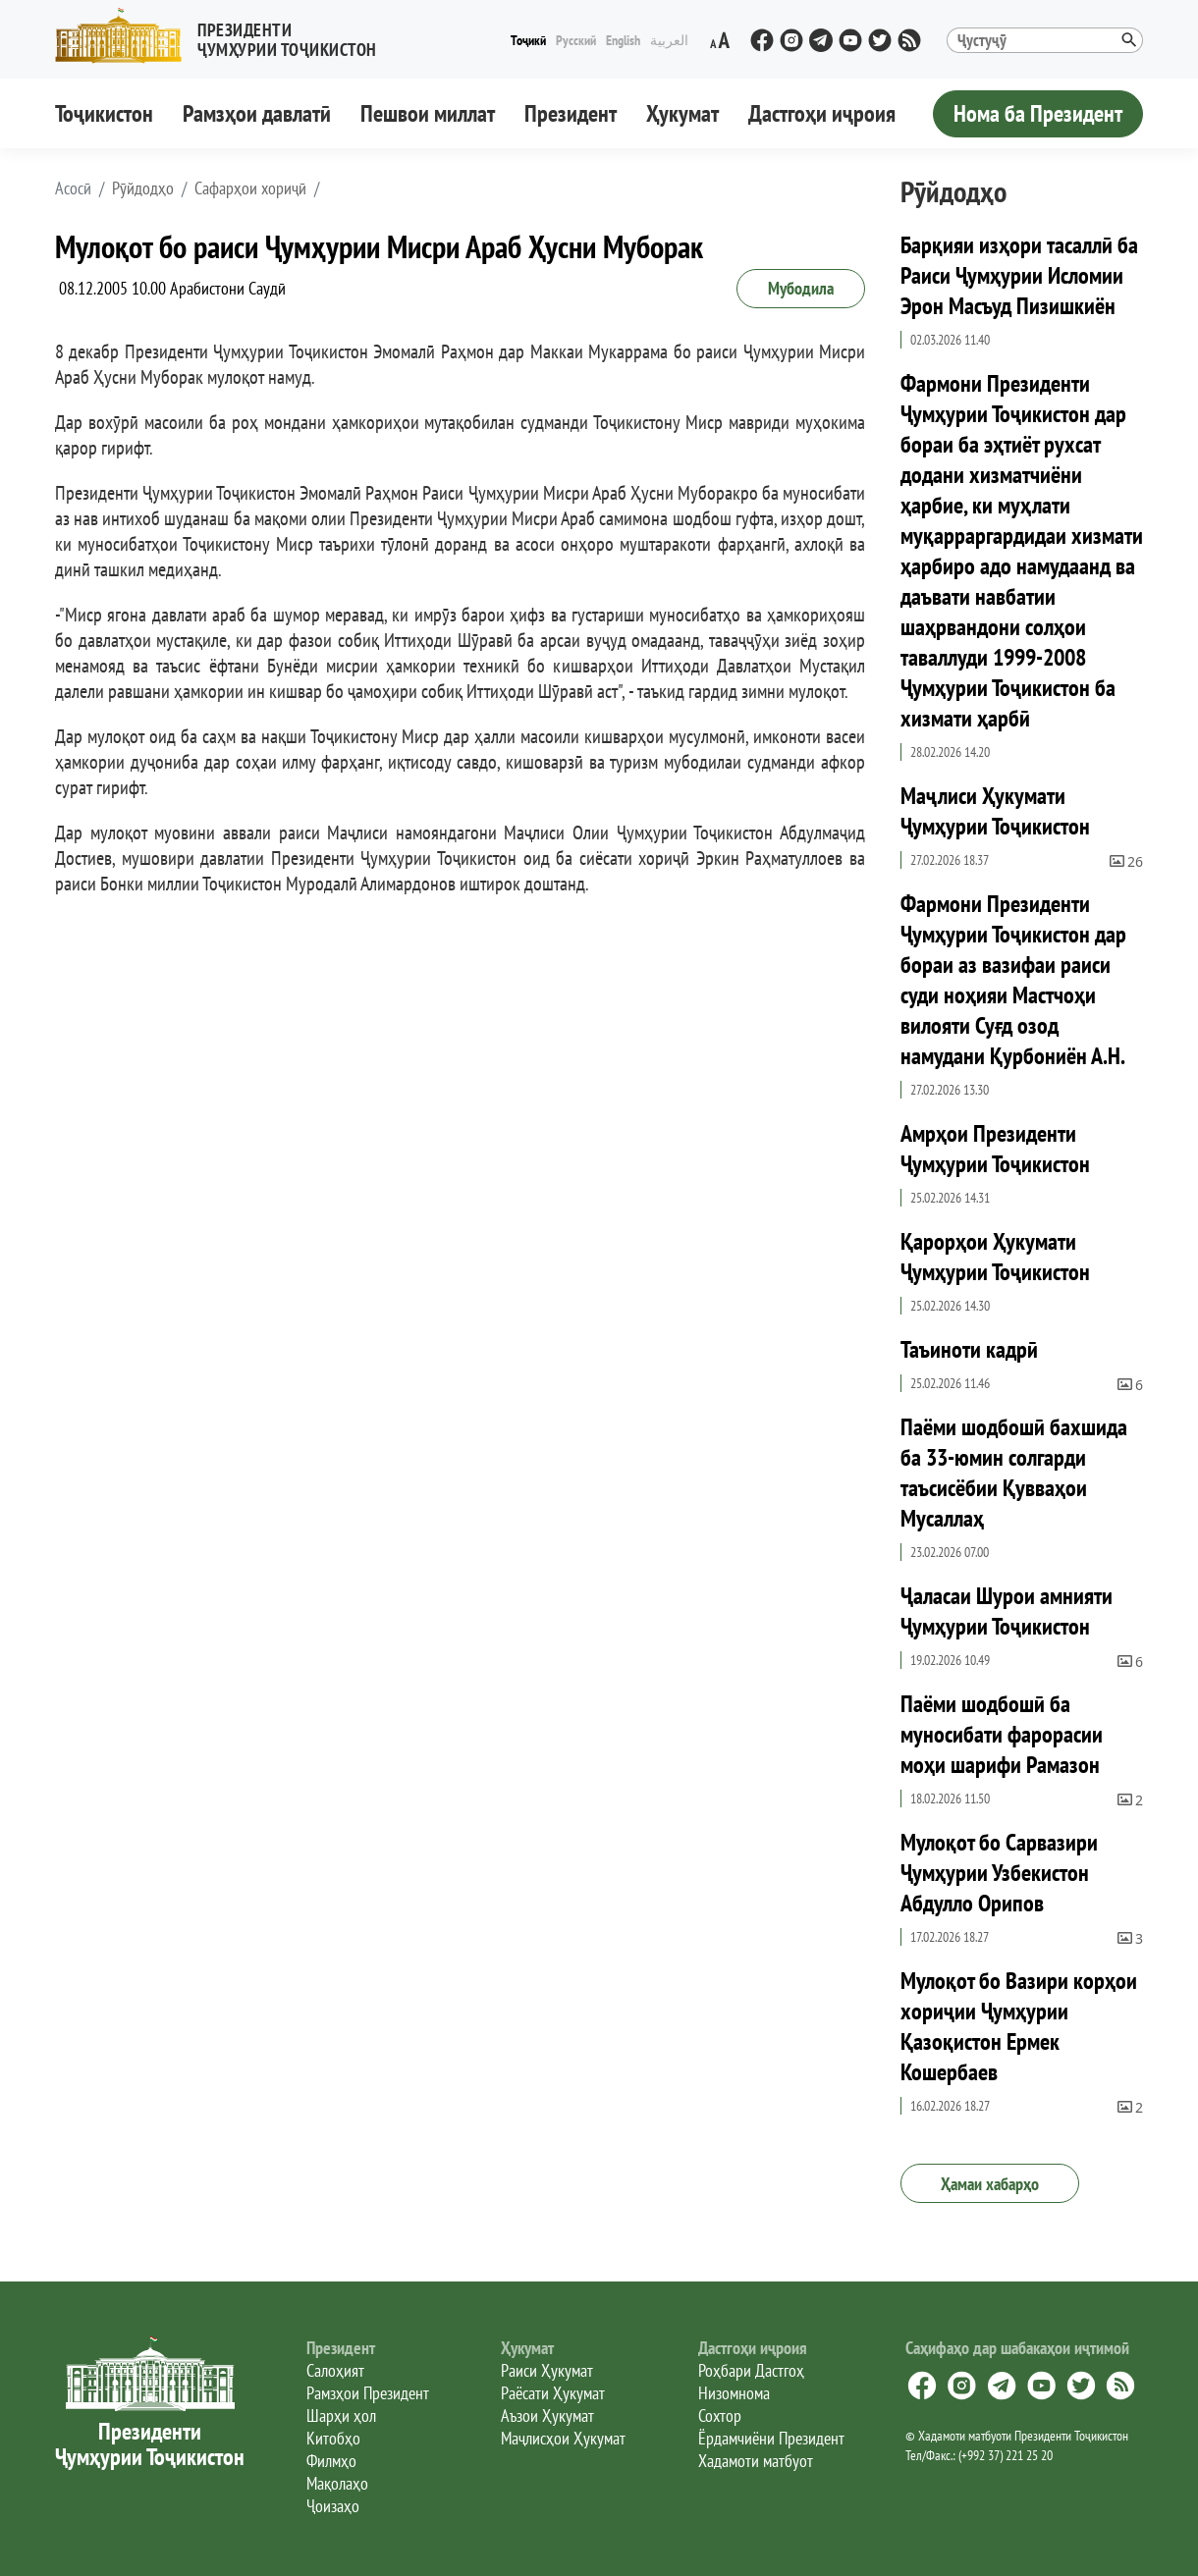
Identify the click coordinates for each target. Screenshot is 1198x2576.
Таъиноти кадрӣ (969, 1349)
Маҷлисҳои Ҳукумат (563, 2438)
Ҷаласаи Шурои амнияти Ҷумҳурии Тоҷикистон (1006, 1611)
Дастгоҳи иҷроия (822, 113)
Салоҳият (335, 2370)
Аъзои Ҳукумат (547, 2415)
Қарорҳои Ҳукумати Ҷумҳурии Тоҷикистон (995, 1256)
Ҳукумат (682, 113)
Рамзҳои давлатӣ (257, 113)
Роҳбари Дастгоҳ (751, 2370)
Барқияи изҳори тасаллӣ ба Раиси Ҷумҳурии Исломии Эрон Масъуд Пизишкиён (1019, 275)
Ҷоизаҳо (332, 2506)
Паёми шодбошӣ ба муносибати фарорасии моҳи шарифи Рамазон (1001, 1734)
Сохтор (719, 2415)
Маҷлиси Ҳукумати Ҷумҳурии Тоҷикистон (995, 810)
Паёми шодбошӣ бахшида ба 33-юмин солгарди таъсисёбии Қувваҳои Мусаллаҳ (1013, 1472)
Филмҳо (331, 2460)
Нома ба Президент (1037, 113)
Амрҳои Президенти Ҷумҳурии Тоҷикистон (995, 1148)
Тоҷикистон (104, 113)
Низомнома (734, 2393)
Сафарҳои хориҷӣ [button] (250, 188)
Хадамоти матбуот (755, 2460)
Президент (570, 113)
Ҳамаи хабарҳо (990, 2184)
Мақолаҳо (337, 2483)
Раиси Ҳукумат (547, 2370)
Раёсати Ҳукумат (553, 2393)
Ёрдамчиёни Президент (771, 2438)
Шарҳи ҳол (341, 2415)
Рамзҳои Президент (367, 2393)
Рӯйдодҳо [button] (143, 188)
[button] (224, 36)
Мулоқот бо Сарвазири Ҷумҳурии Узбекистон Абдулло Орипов (999, 1872)
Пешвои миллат (427, 113)
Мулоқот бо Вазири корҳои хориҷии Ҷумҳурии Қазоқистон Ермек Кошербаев (1018, 2026)
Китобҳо (333, 2438)
